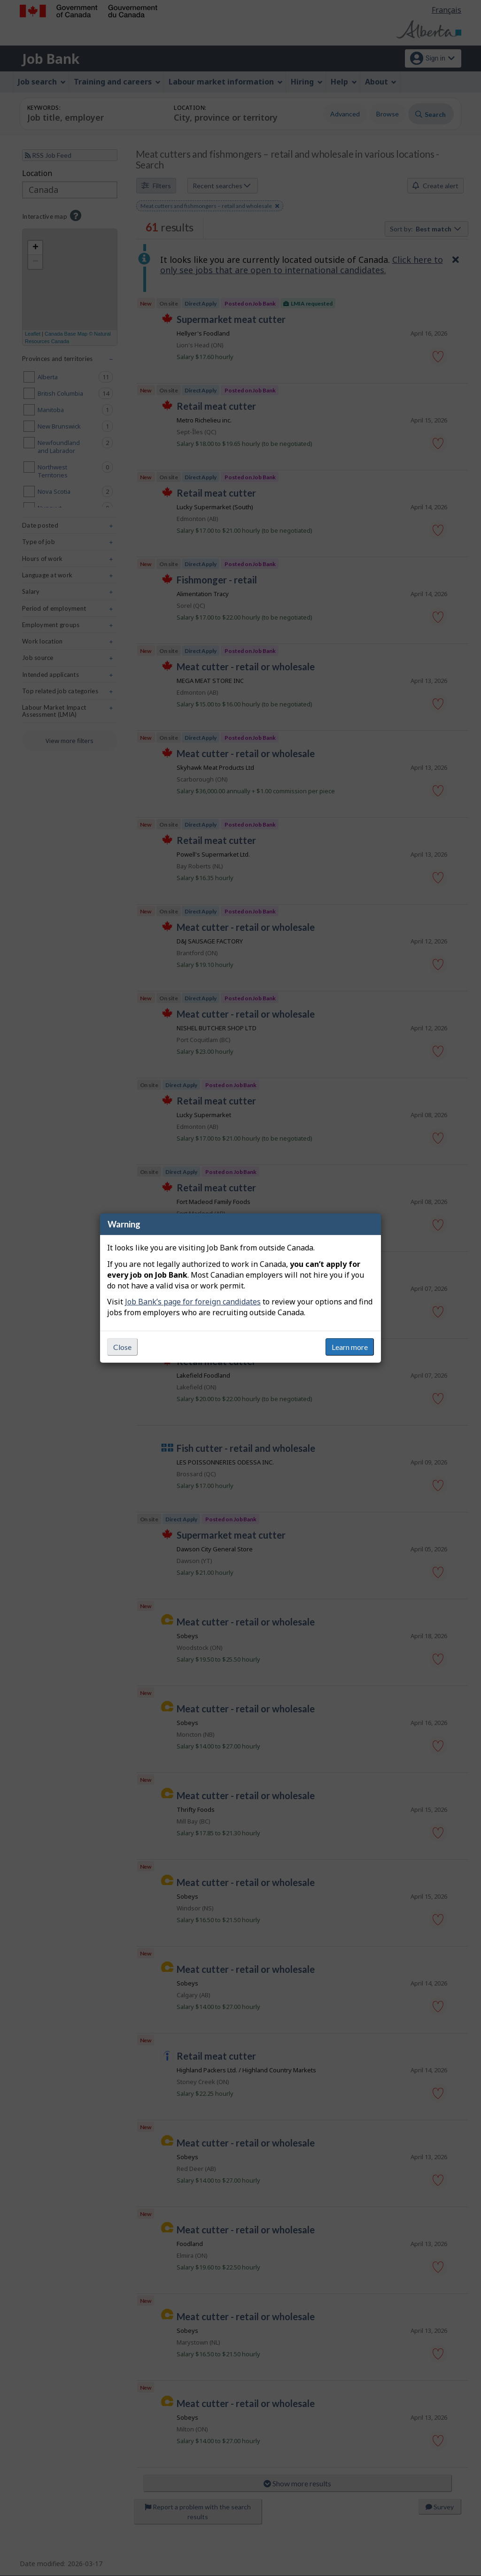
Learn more (350, 1346)
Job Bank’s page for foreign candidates (193, 1301)
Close (122, 1346)
